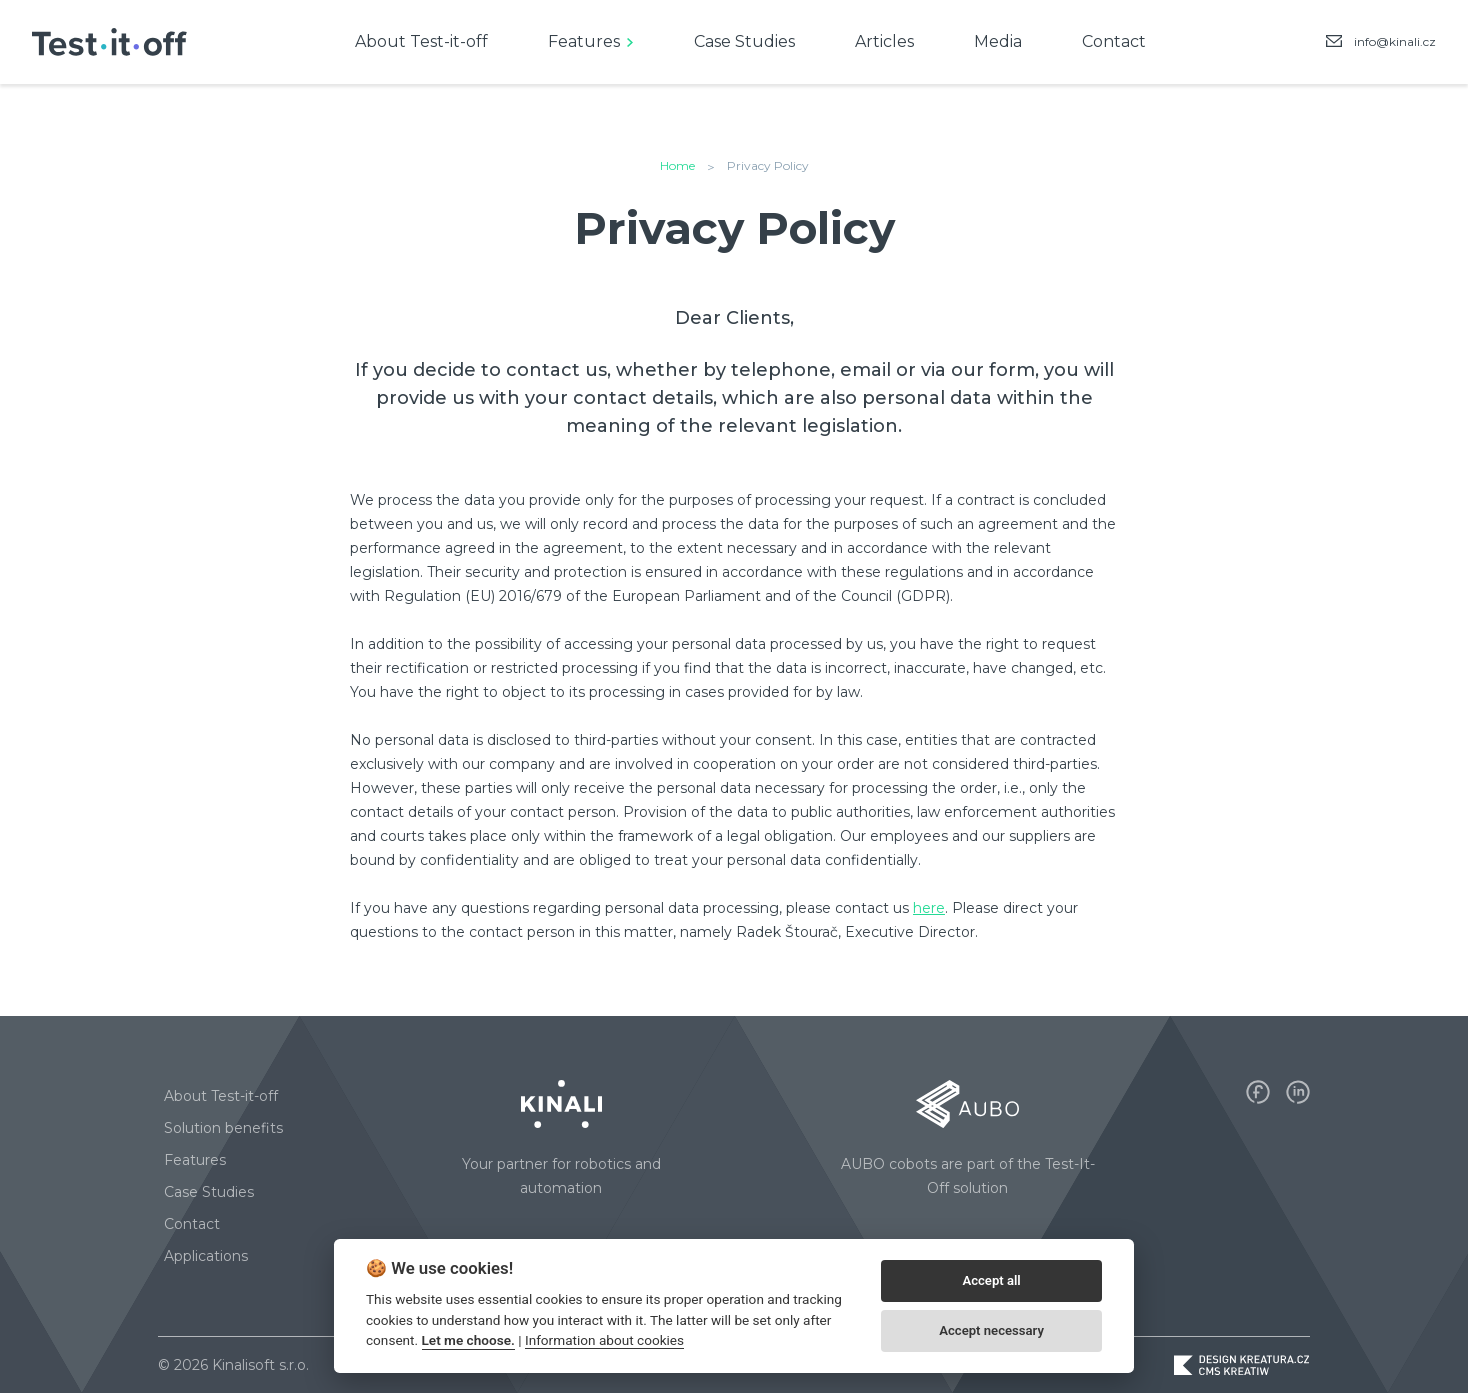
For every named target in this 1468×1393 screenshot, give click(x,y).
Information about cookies (604, 1340)
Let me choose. (468, 1340)
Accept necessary (991, 1330)
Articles (884, 41)
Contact (1114, 41)
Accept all (991, 1280)
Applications (206, 1256)
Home (677, 165)
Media (998, 41)
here (929, 908)
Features (584, 41)
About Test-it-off (421, 41)
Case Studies (744, 41)
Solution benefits (223, 1128)
